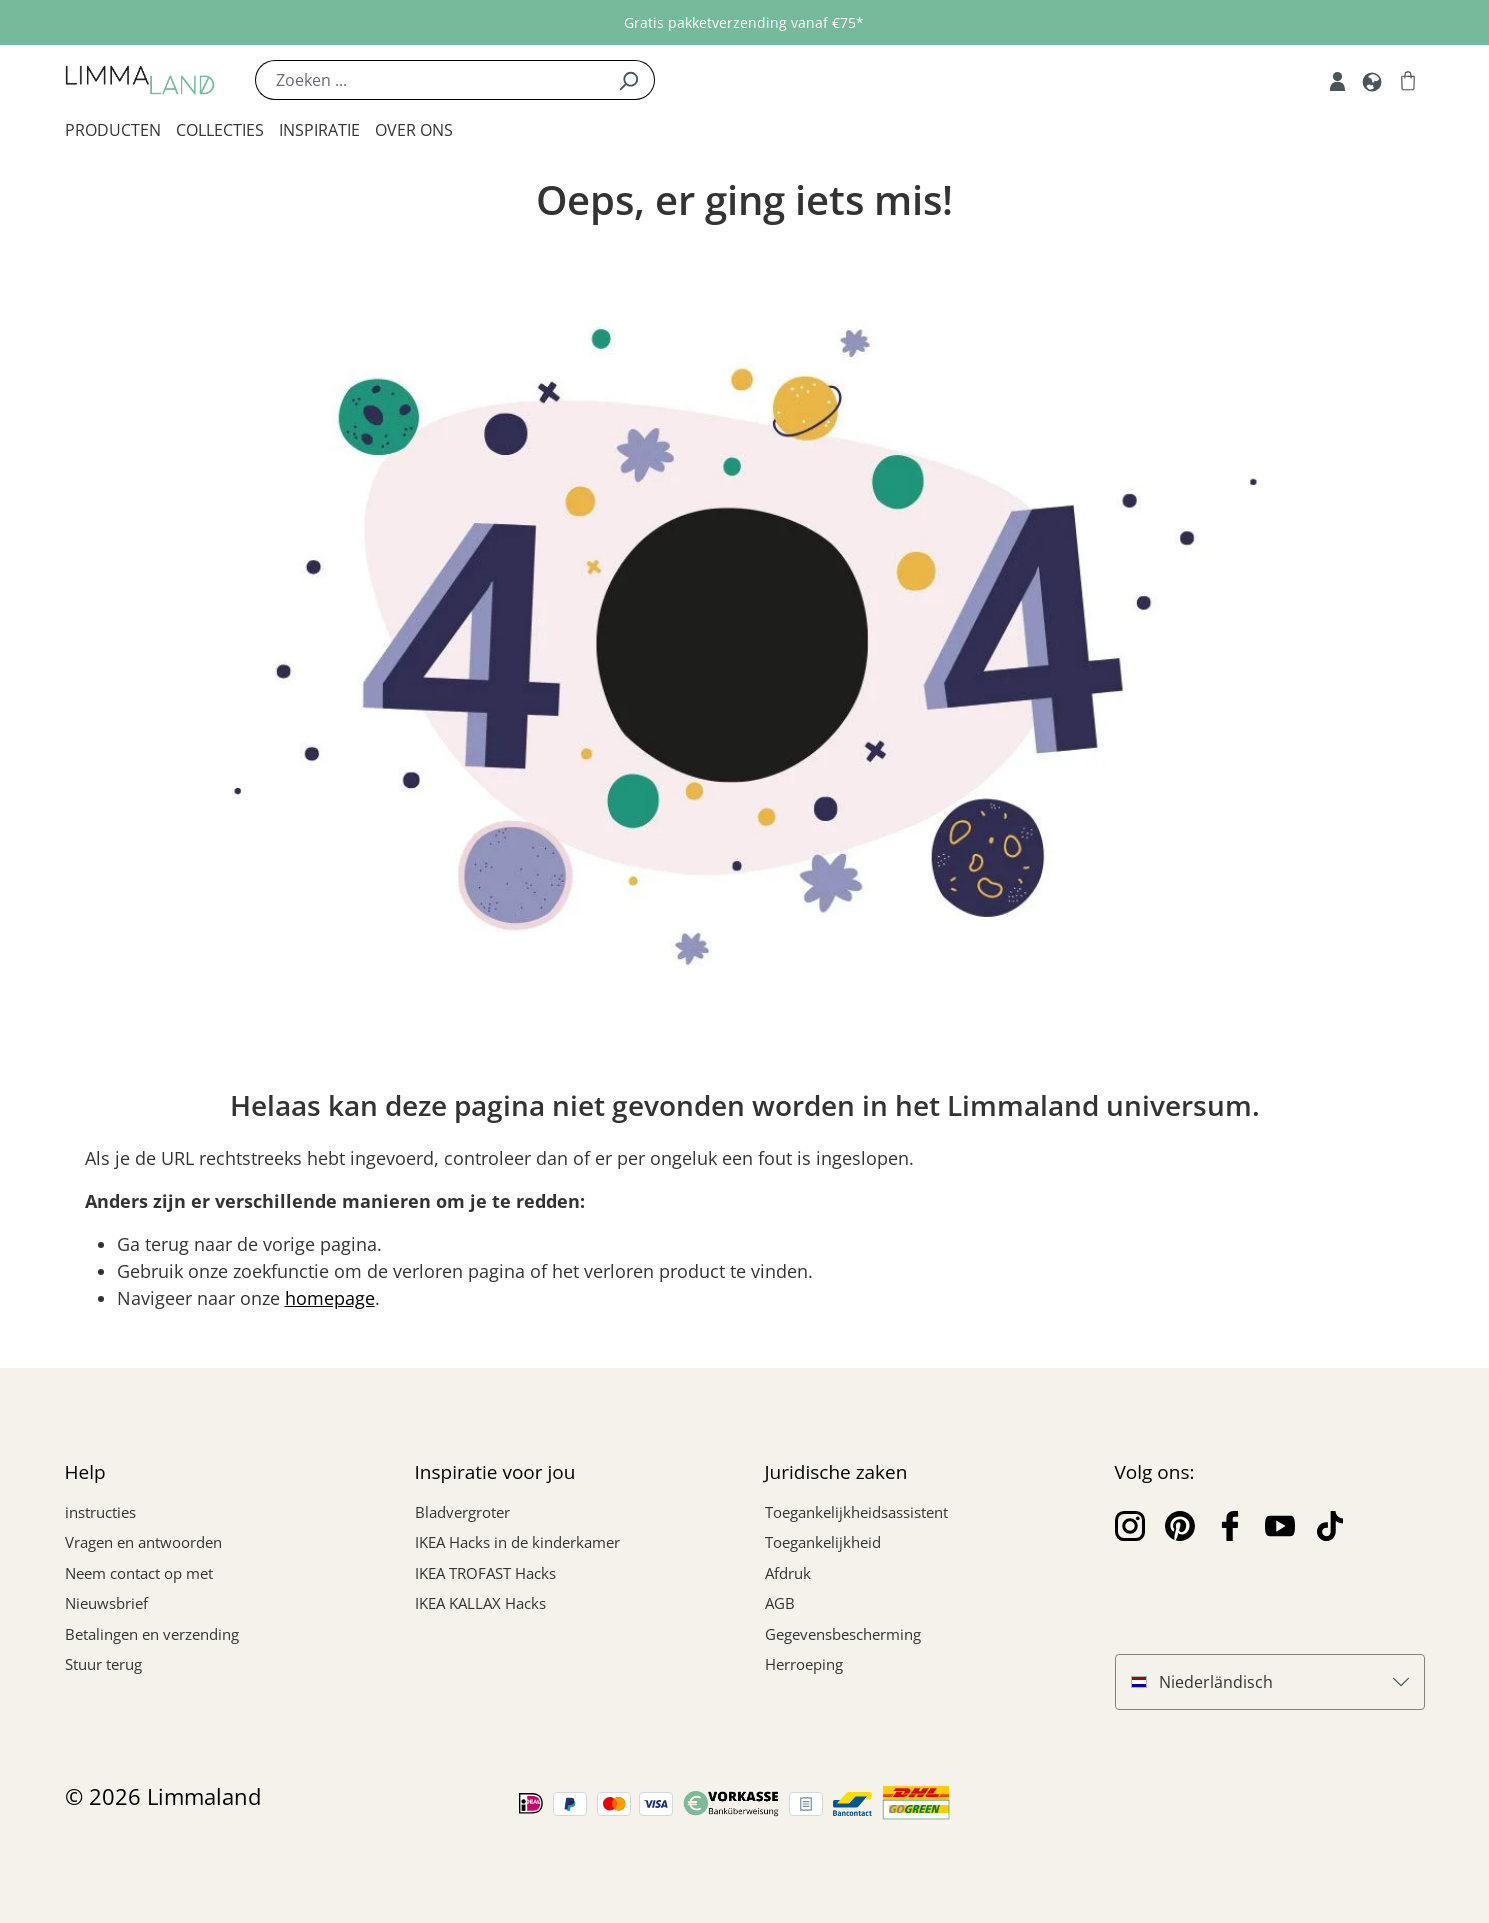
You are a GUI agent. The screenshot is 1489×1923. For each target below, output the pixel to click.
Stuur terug (103, 1664)
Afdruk (788, 1573)
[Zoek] (628, 80)
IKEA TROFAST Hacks (485, 1573)
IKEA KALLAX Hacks (480, 1603)
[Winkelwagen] (1408, 80)
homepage (330, 1298)
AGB (780, 1603)
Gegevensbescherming (843, 1634)
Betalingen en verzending (152, 1634)
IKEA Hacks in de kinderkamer (517, 1542)
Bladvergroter (462, 1512)
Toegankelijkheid (823, 1542)
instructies (100, 1512)
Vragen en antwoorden (143, 1542)
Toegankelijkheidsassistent (856, 1512)
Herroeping (804, 1664)
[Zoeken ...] (429, 80)
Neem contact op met (139, 1573)
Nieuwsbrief (106, 1603)
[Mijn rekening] (1337, 80)
